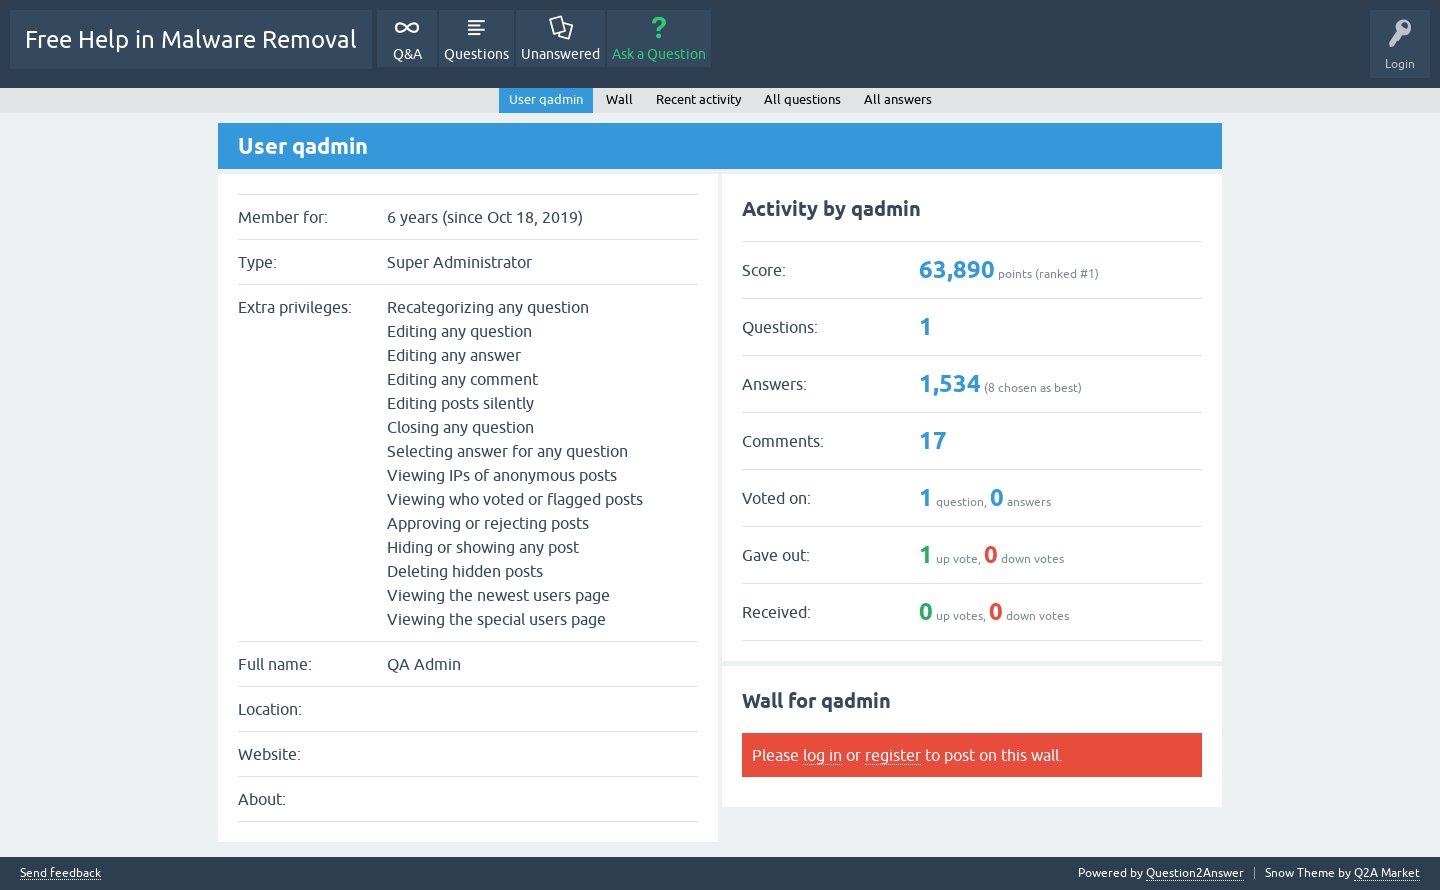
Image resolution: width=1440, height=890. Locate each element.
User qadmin (546, 99)
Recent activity (698, 99)
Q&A (407, 54)
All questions (802, 99)
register (893, 755)
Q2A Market (1387, 873)
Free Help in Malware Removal (191, 39)
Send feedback (60, 873)
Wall (619, 99)
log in (822, 755)
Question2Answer (1195, 873)
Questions (476, 54)
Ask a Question (659, 54)
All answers (898, 99)
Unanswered (560, 54)
